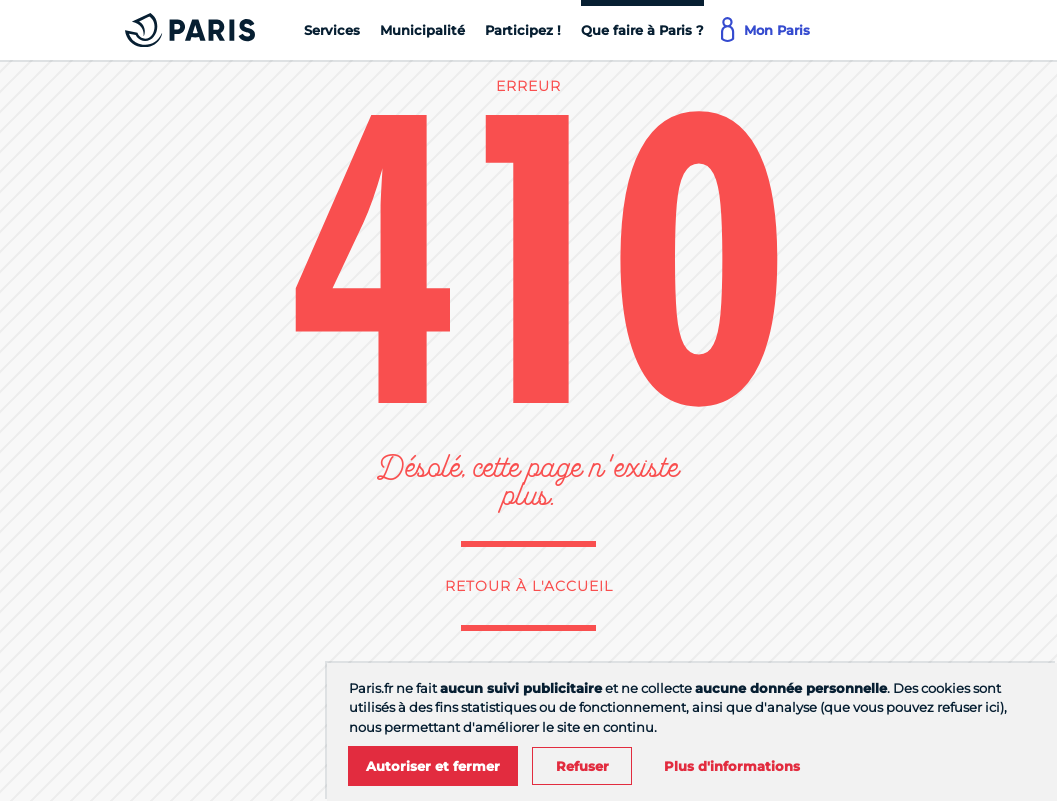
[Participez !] (523, 30)
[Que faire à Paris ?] (642, 30)
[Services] (332, 30)
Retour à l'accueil (529, 586)
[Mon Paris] (767, 30)
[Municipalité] (422, 30)
